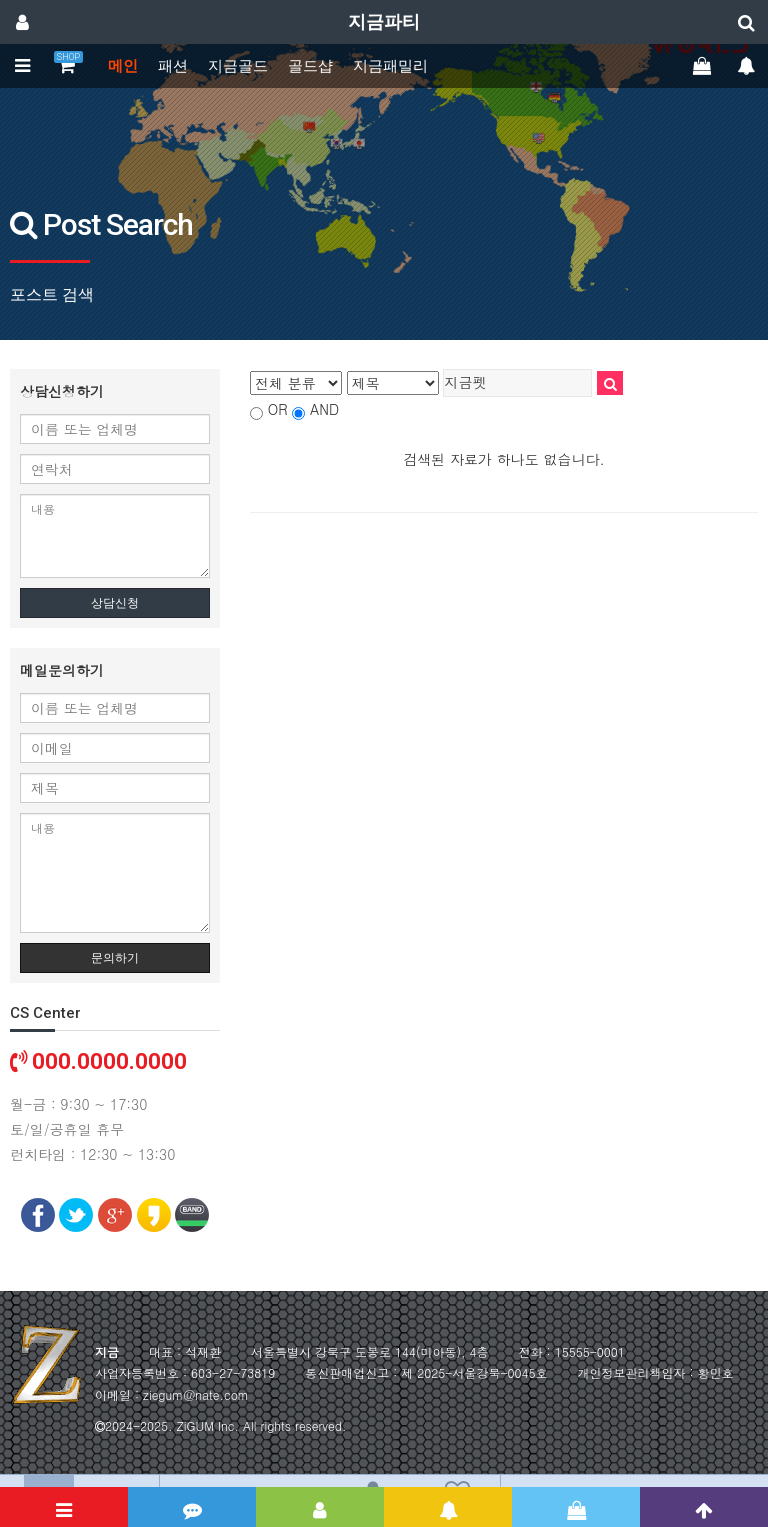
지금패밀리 (390, 66)
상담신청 (115, 603)
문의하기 (115, 958)
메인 (123, 66)
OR (278, 409)
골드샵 (310, 66)
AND (324, 409)
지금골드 (238, 66)
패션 (173, 66)
